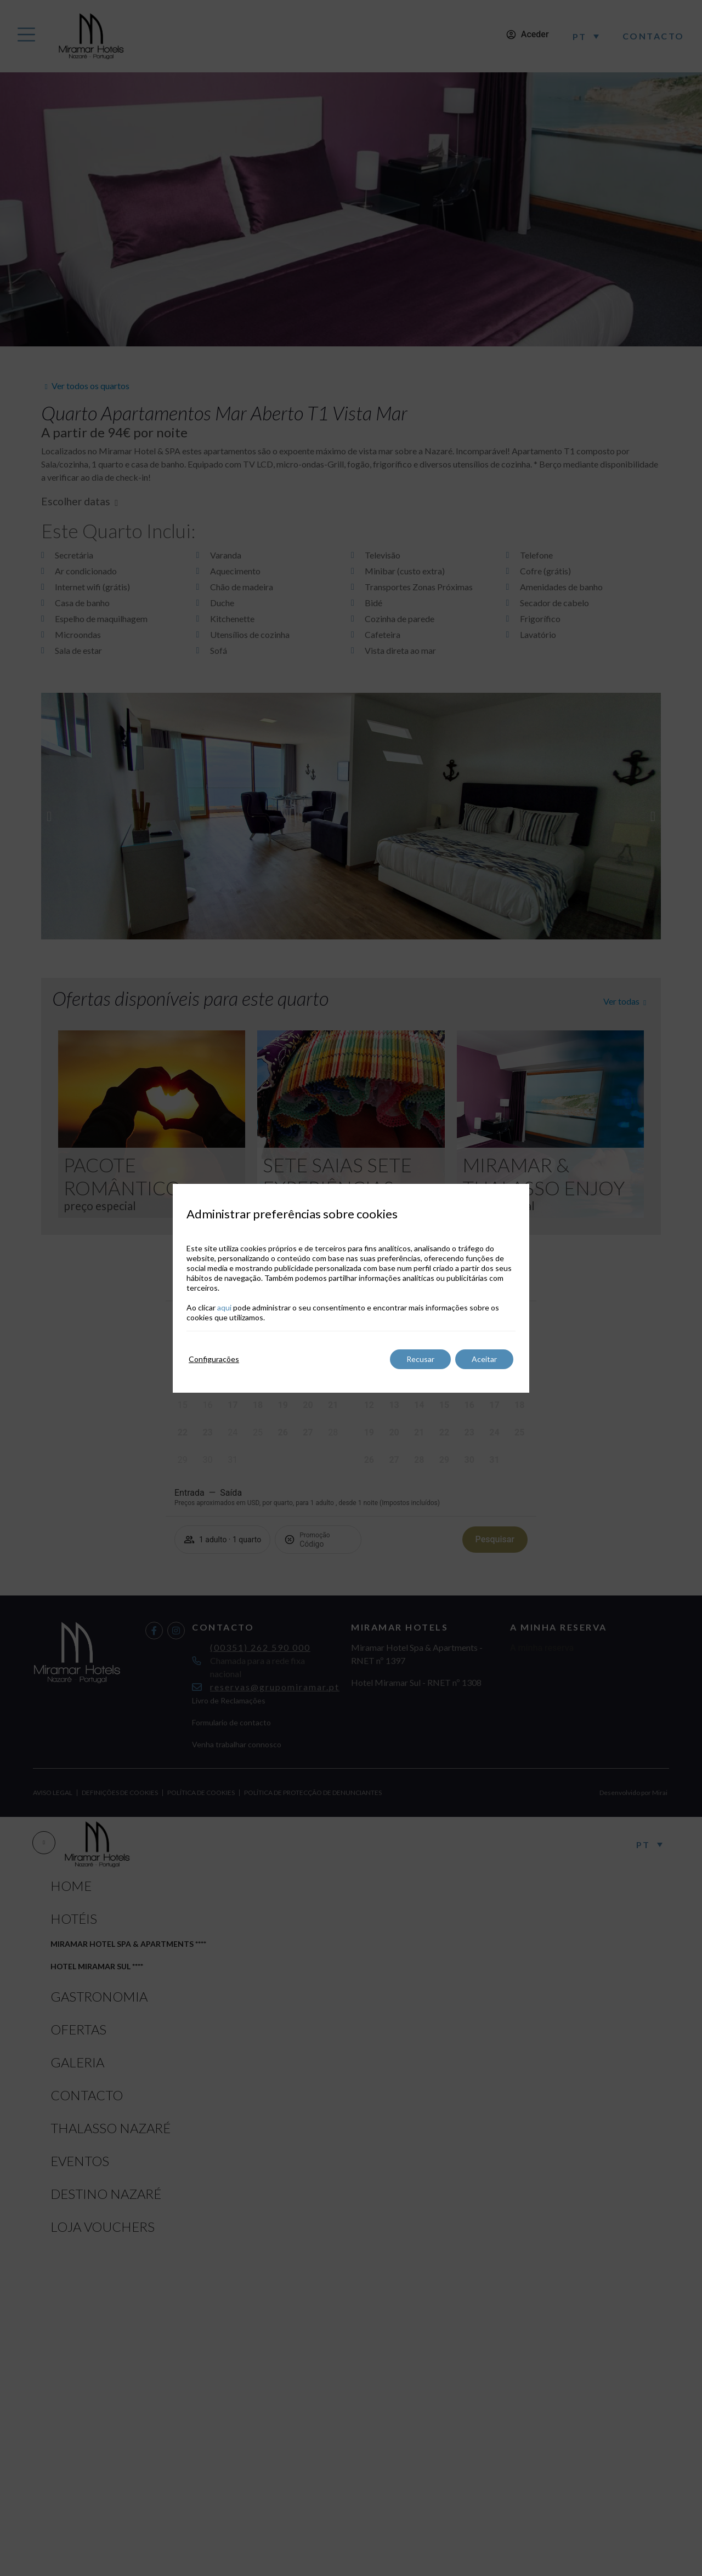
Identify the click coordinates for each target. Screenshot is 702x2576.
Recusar (420, 1359)
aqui (224, 1307)
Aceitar (484, 1359)
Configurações (214, 1359)
